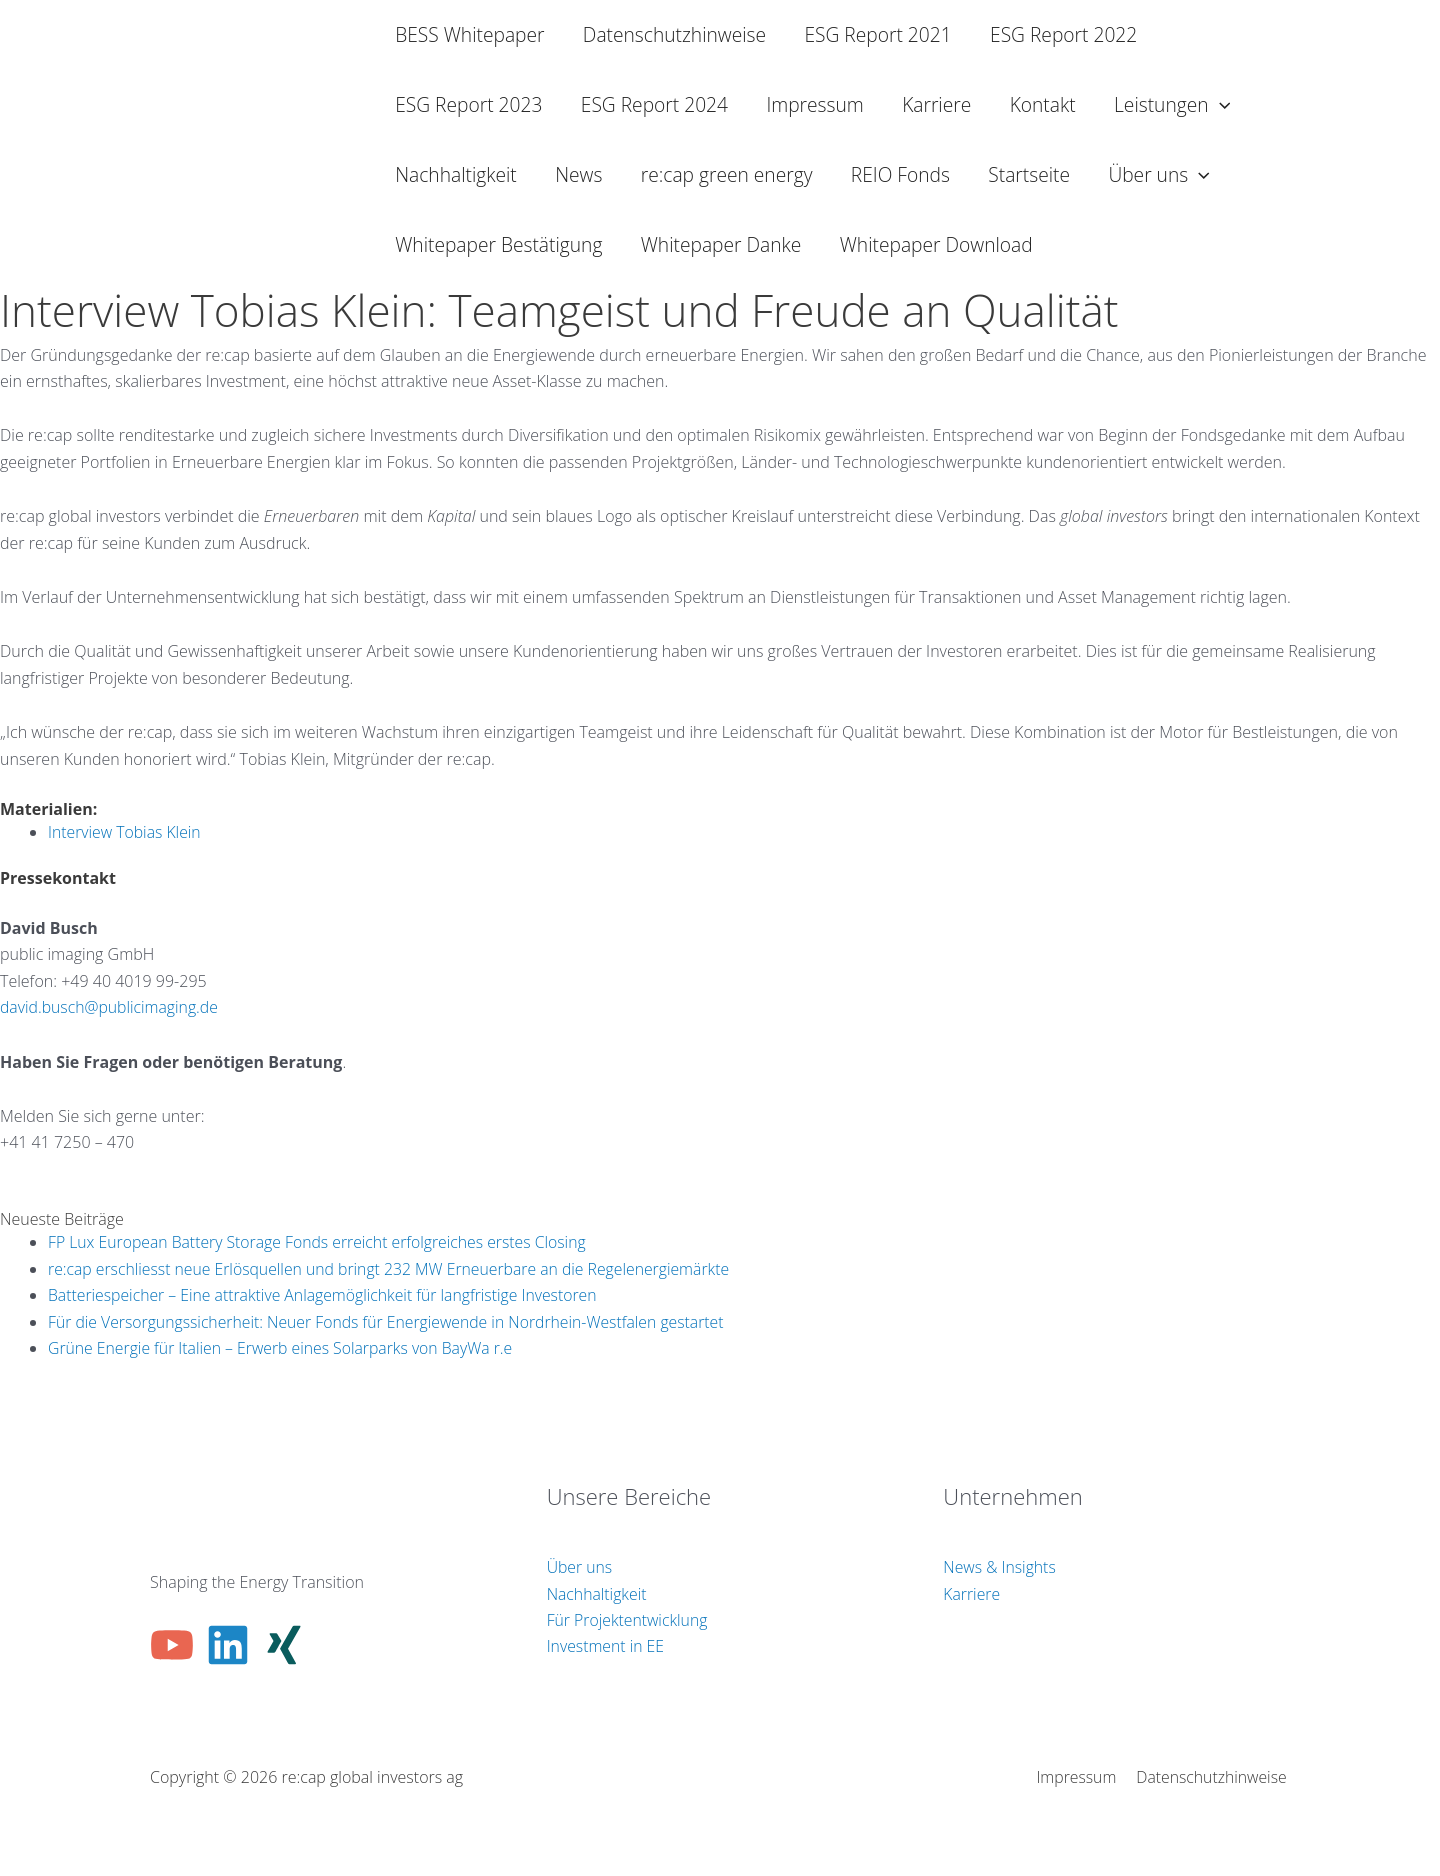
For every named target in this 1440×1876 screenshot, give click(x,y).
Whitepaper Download (936, 244)
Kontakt (1043, 104)
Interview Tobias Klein (125, 832)
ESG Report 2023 (468, 104)
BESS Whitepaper (469, 34)
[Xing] (284, 1645)
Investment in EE (606, 1646)
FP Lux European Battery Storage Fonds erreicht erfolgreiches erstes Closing (321, 1242)
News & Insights (1000, 1567)
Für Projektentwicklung (628, 1620)
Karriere (936, 104)
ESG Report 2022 (1063, 34)
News (578, 174)
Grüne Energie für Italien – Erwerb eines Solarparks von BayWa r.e (284, 1348)
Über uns (1158, 175)
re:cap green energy (727, 174)
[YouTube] (172, 1645)
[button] (1220, 105)
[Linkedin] (228, 1645)
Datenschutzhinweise (674, 34)
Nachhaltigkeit (456, 174)
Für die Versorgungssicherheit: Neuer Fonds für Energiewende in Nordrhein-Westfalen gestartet (391, 1322)
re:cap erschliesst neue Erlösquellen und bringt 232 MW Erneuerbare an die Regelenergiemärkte (394, 1269)
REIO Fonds (900, 174)
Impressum (814, 104)
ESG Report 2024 (654, 104)
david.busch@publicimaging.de (110, 1007)
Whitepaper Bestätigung (498, 244)
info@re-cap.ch (54, 1169)
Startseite (1029, 174)
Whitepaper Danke (721, 244)
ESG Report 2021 (877, 34)
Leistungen (1172, 105)
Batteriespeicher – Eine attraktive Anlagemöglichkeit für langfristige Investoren (326, 1295)
